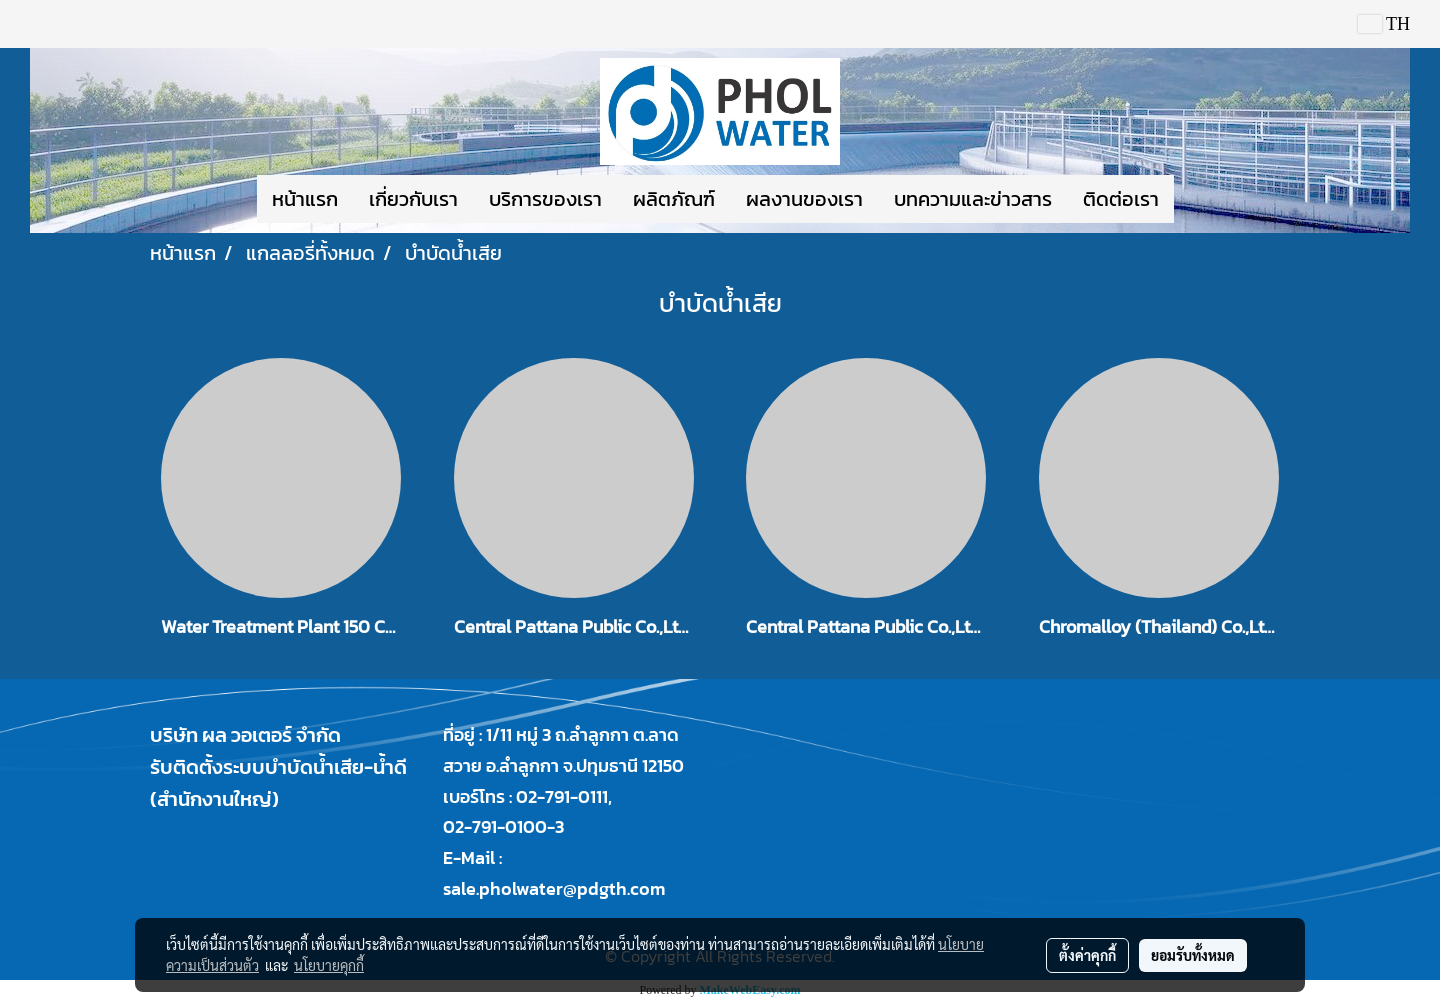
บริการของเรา (545, 199)
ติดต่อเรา (1121, 199)
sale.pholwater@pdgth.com (554, 888)
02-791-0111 (562, 796)
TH (1384, 24)
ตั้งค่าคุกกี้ (1087, 955)
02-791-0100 (495, 826)
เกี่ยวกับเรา (413, 199)
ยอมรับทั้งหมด (1193, 955)
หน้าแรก (305, 199)
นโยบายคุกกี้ (329, 965)
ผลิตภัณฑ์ (674, 199)
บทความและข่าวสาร (973, 199)
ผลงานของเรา (804, 199)
